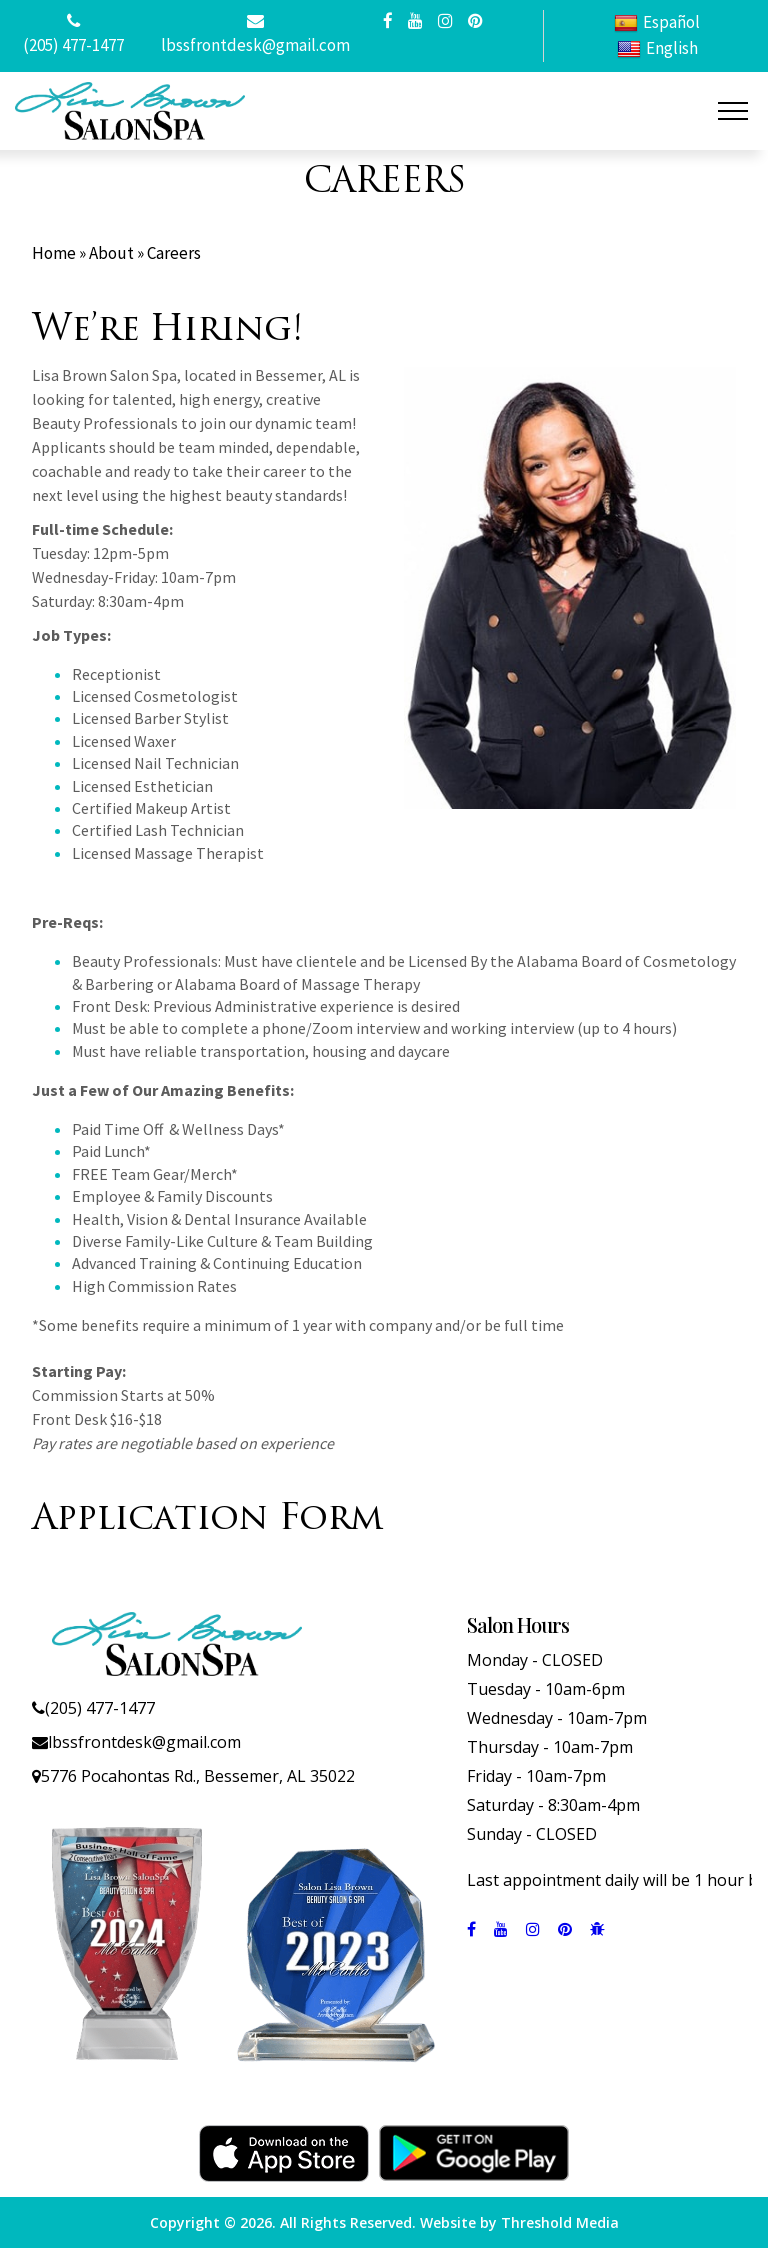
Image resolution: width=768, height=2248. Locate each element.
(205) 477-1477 (73, 45)
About (111, 253)
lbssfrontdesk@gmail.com (255, 45)
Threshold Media (560, 2222)
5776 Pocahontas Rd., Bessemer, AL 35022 (198, 1776)
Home (54, 253)
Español (657, 22)
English (657, 48)
